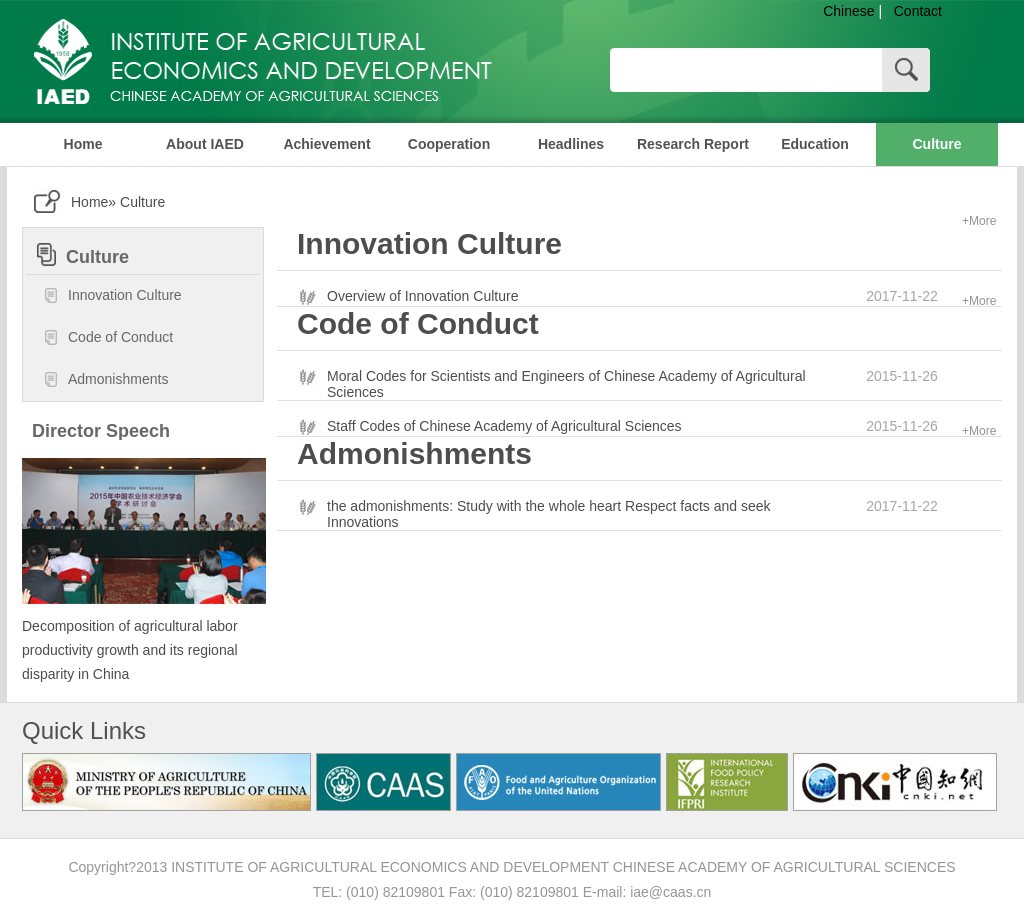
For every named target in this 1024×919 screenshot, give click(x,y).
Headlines (571, 144)
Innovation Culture (112, 296)
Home (83, 144)
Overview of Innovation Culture (422, 296)
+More (979, 221)
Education (815, 144)
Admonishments (105, 380)
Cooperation (449, 144)
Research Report (693, 144)
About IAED (205, 144)
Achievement (326, 144)
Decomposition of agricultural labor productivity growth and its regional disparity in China (130, 650)
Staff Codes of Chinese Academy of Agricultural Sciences (504, 426)
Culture (937, 144)
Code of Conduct (108, 338)
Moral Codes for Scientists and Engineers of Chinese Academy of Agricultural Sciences (566, 384)
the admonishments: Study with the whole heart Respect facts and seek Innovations (549, 514)
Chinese (848, 11)
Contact (918, 11)
